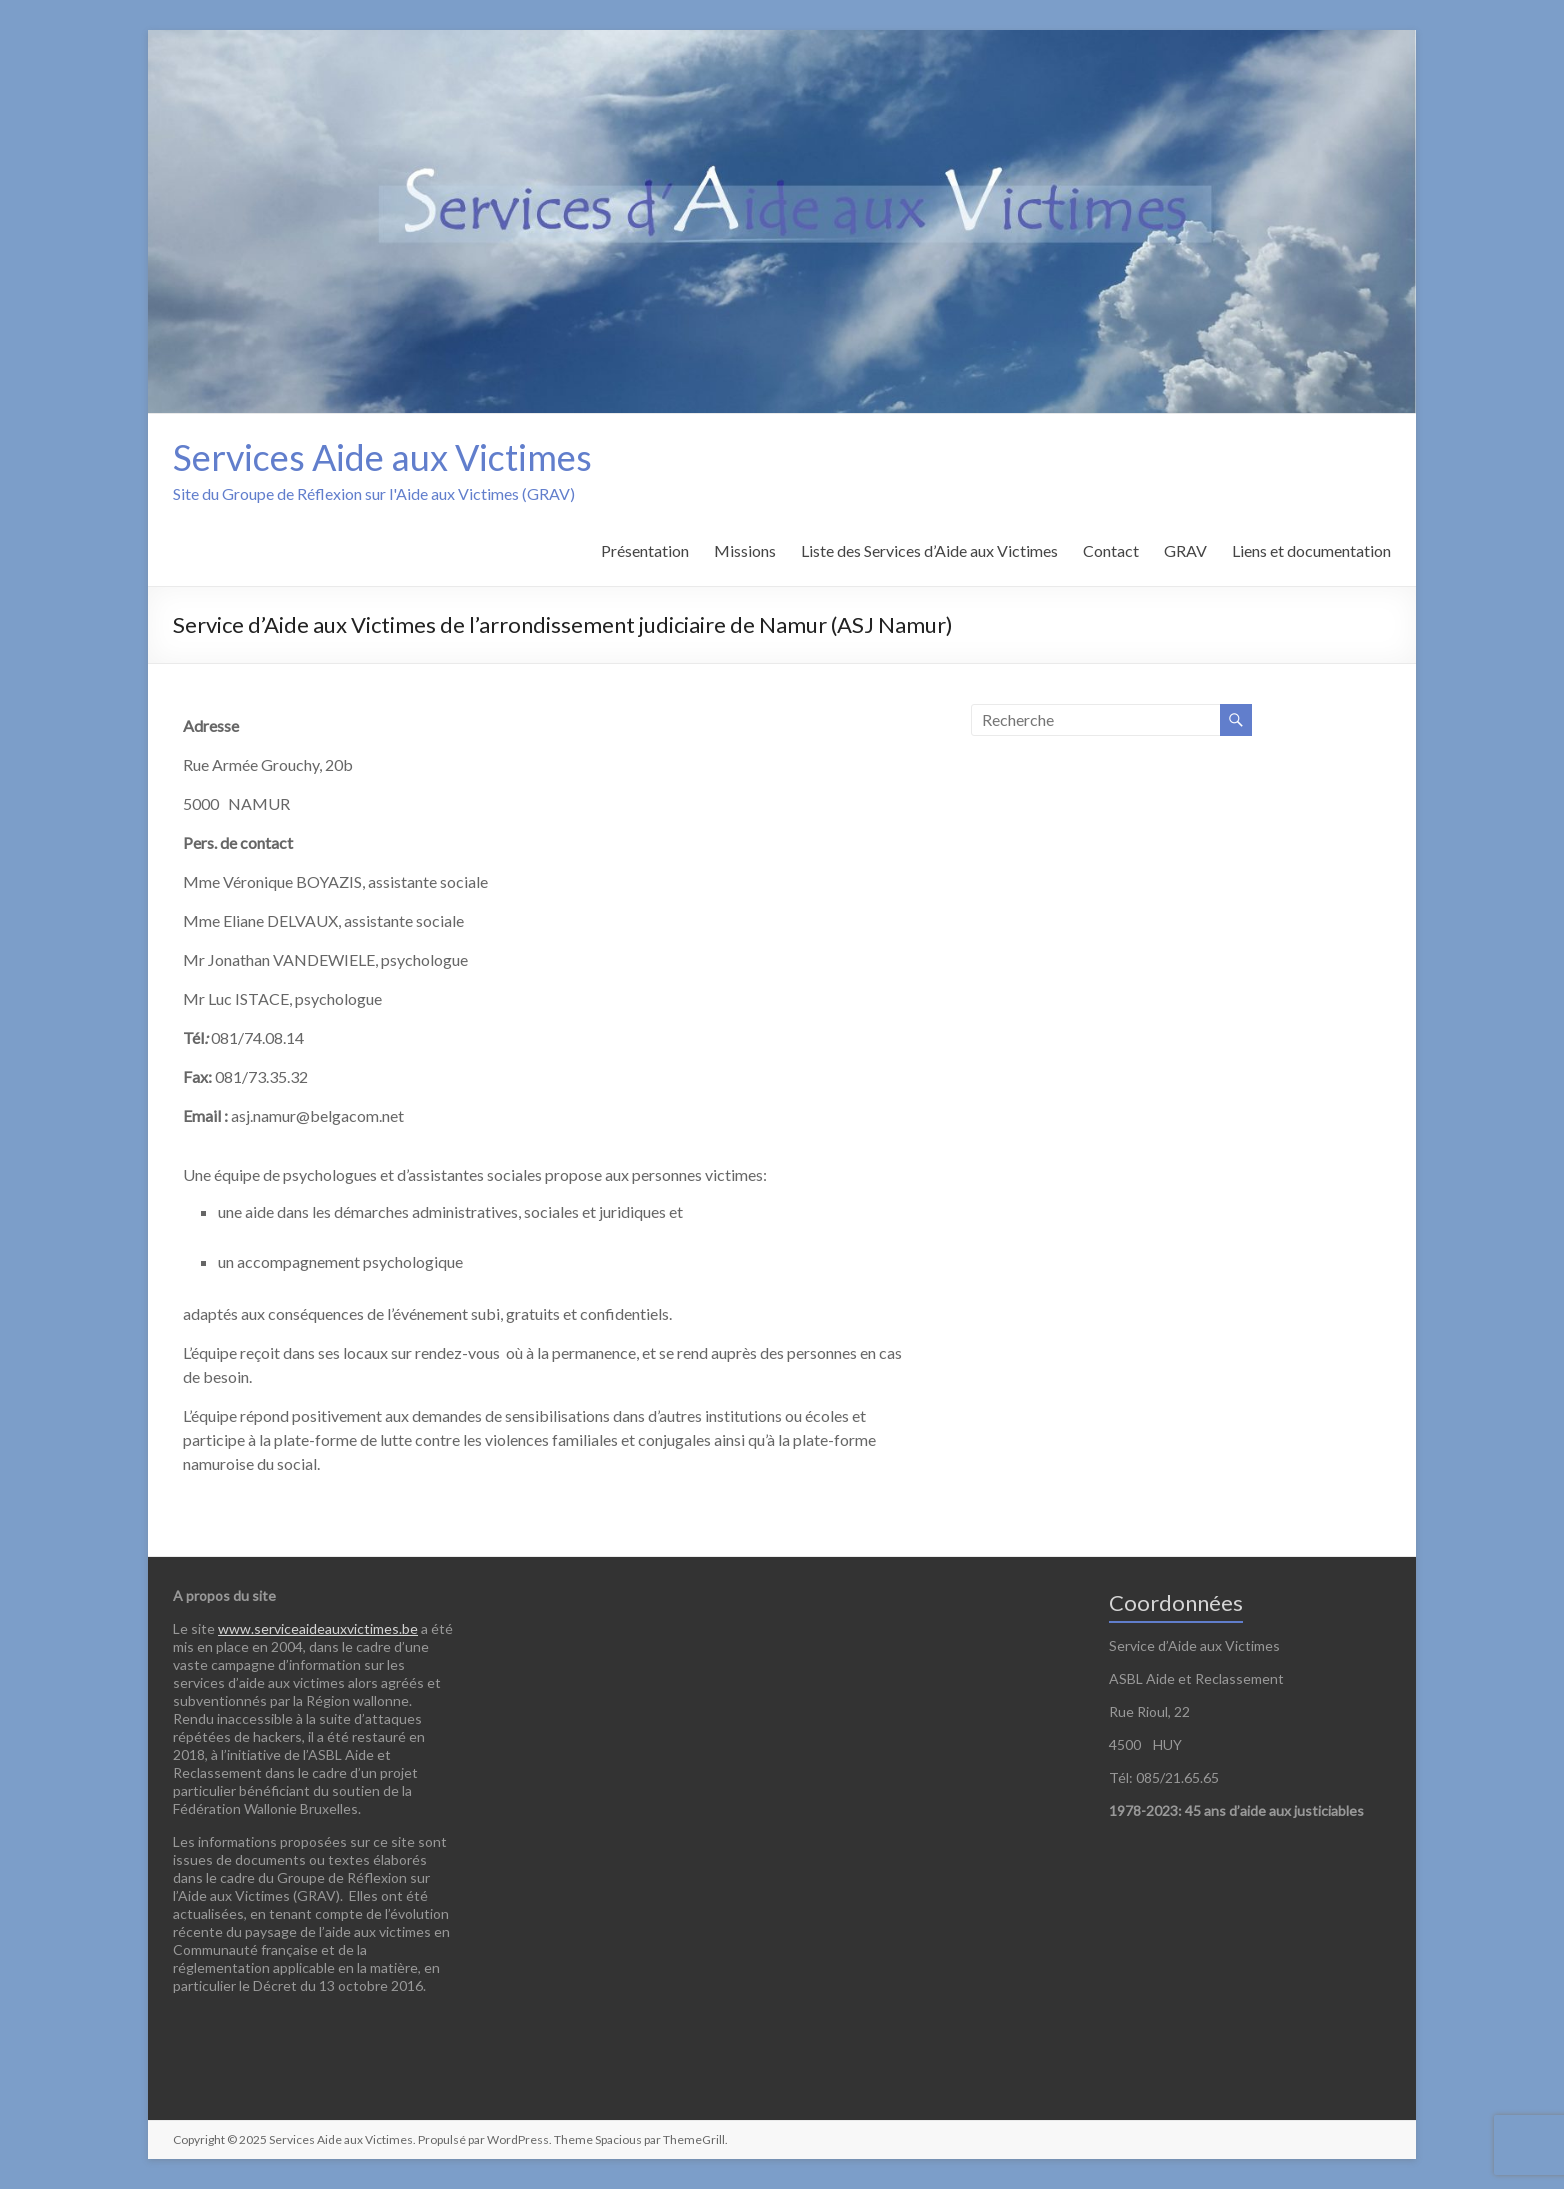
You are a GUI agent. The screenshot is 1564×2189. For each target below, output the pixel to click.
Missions (745, 550)
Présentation (645, 550)
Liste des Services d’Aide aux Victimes (929, 550)
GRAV (1185, 550)
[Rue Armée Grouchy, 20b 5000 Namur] (735, 864)
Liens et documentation (1311, 550)
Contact (1111, 550)
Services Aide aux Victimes (382, 457)
